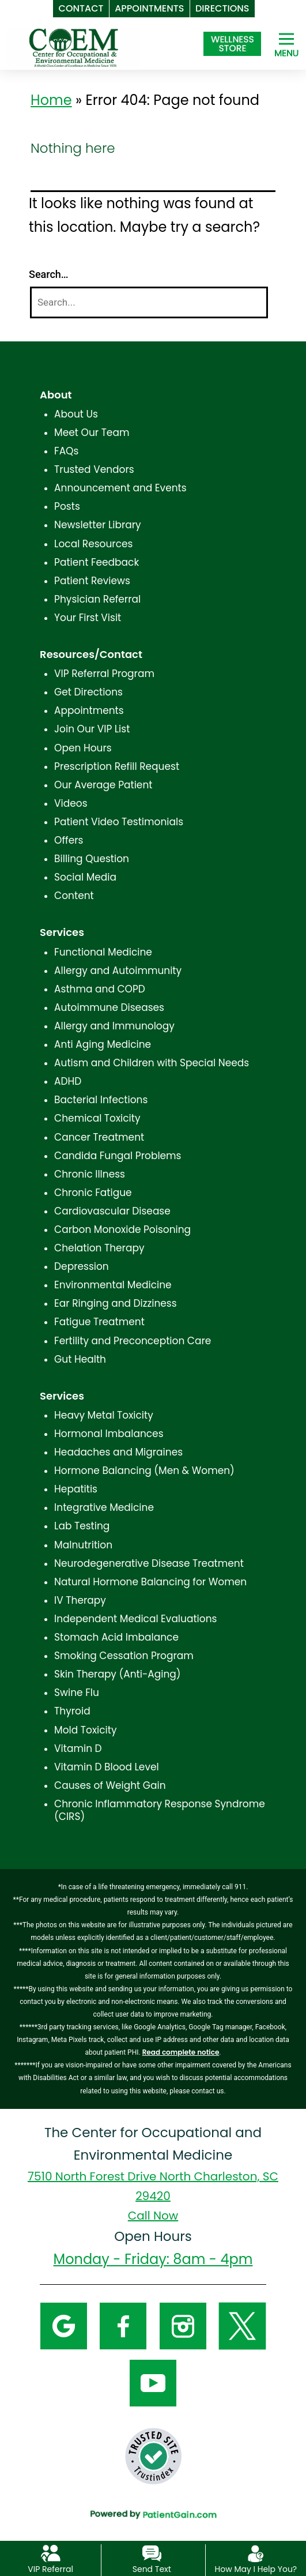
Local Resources (93, 544)
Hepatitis (75, 1489)
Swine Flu (76, 1692)
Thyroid (72, 1711)
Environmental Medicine (113, 1285)
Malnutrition (83, 1545)
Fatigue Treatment (99, 1322)
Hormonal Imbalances (108, 1434)
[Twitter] (242, 2325)
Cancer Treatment (99, 1137)
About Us (76, 414)
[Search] (149, 302)
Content (74, 895)
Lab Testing (81, 1526)
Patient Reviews (92, 581)
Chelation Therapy (99, 1248)
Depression (81, 1266)
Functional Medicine (103, 952)
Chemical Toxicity (97, 1118)
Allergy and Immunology (114, 1026)
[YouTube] (153, 2382)
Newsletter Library (97, 525)
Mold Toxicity (85, 1730)
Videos (70, 803)
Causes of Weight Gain (110, 1785)
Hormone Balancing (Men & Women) (144, 1470)
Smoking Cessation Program (124, 1656)
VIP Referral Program (104, 673)
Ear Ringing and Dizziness (115, 1303)
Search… (49, 274)
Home (51, 100)
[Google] (63, 2325)
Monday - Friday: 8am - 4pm (153, 2259)
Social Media (85, 877)
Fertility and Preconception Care (132, 1341)
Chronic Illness (89, 1174)
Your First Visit (87, 618)
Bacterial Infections (101, 1100)
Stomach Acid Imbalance (116, 1637)
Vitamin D (77, 1748)
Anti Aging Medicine (102, 1044)
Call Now (153, 2216)
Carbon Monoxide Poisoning (122, 1229)
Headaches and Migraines (118, 1452)
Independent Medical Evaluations (135, 1619)
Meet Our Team (91, 432)
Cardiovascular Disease (112, 1211)
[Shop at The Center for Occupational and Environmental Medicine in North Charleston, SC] (232, 43)
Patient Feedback (96, 562)
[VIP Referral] (50, 2553)
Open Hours (83, 748)
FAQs (66, 451)
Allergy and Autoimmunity (118, 970)
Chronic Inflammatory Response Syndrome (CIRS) (159, 1810)
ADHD (67, 1081)
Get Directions (88, 692)
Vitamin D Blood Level (106, 1767)
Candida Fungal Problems (117, 1156)
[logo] (73, 47)
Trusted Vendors (94, 469)
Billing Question (91, 859)
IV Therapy (80, 1600)
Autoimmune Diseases (109, 1007)
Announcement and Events (120, 488)
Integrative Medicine (104, 1507)
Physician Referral (97, 599)
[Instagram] (182, 2325)
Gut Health (80, 1359)
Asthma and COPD (99, 989)
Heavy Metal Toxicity (103, 1415)
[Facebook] (123, 2325)
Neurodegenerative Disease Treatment (149, 1563)
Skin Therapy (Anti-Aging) (117, 1674)
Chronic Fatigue (93, 1192)
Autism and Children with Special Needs (151, 1063)
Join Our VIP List (92, 729)
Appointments (89, 710)
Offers (68, 840)
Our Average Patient (103, 785)
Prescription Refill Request (116, 766)
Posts (67, 506)
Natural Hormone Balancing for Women (150, 1582)
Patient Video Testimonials (118, 822)
